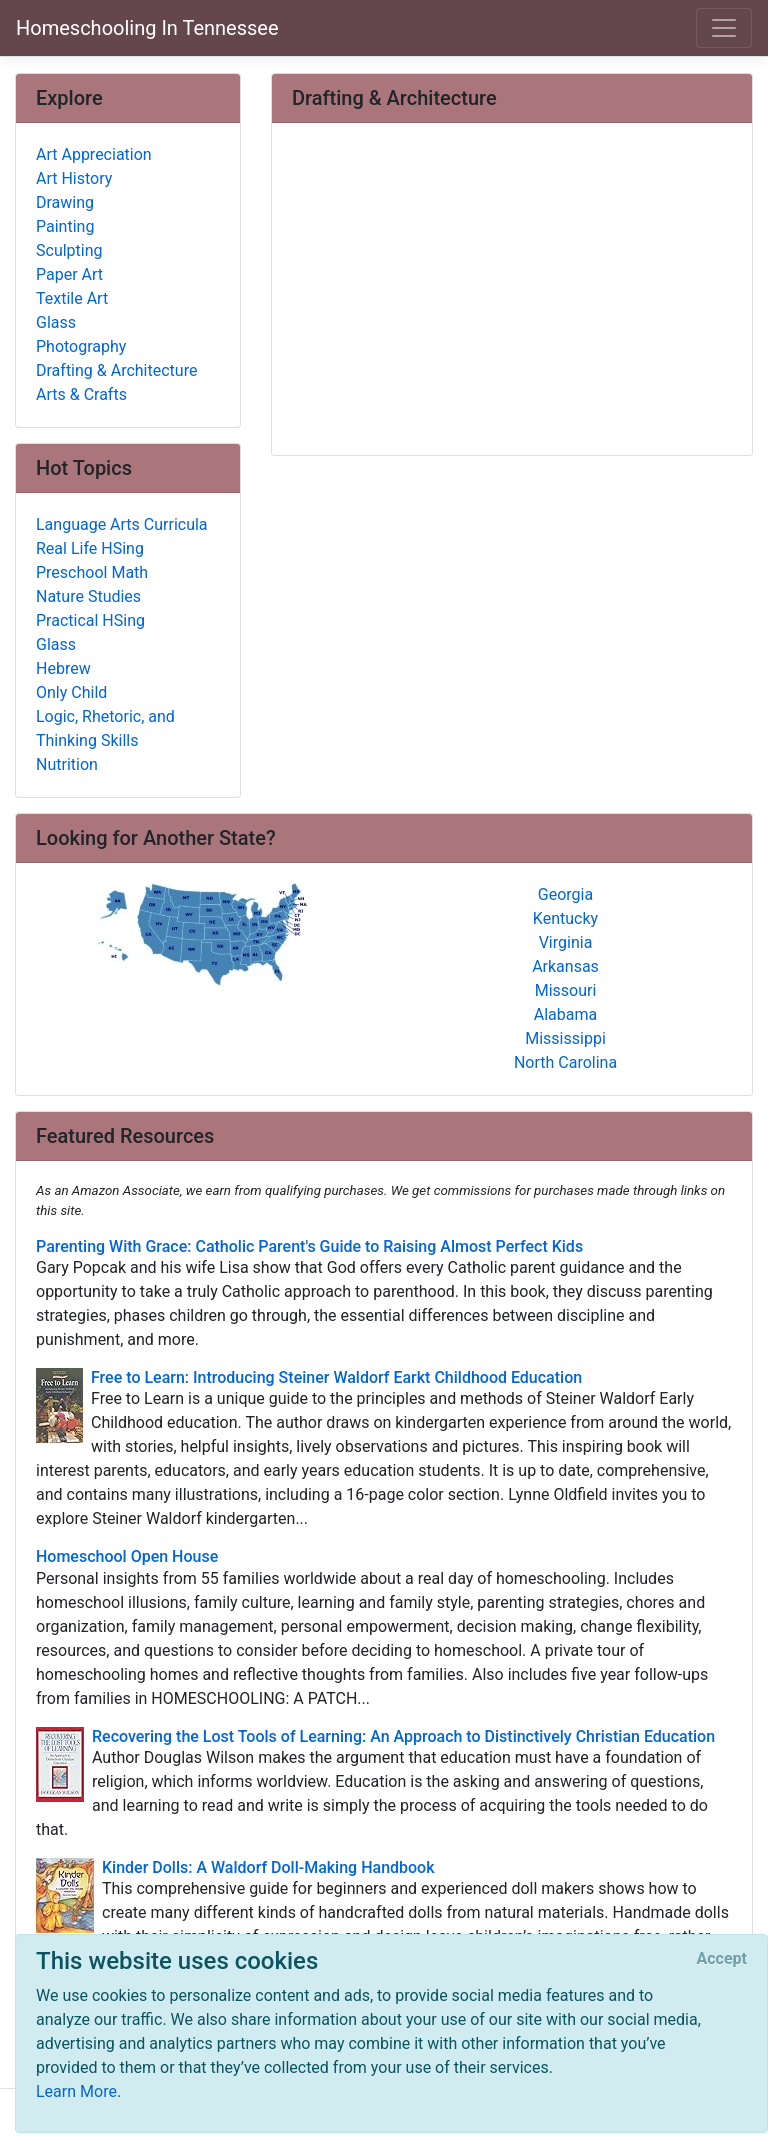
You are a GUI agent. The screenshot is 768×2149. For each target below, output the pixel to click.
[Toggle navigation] (724, 28)
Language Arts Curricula (122, 524)
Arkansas (565, 966)
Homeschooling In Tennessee (147, 28)
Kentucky (565, 918)
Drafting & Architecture (116, 370)
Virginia (566, 942)
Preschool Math (92, 572)
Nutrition (67, 764)
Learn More (76, 2091)
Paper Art (69, 274)
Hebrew (63, 668)
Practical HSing (90, 620)
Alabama (565, 1014)
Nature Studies (88, 596)
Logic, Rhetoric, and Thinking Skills (105, 728)
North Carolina (565, 1062)
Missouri (566, 990)
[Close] (722, 1959)
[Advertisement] (512, 291)
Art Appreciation (94, 154)
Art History (74, 178)
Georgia (565, 894)
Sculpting (69, 250)
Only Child (71, 692)
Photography (81, 346)
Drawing (65, 202)
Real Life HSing (90, 548)
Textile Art (72, 298)
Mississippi (565, 1038)
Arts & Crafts (81, 394)
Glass (56, 322)
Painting (65, 226)
